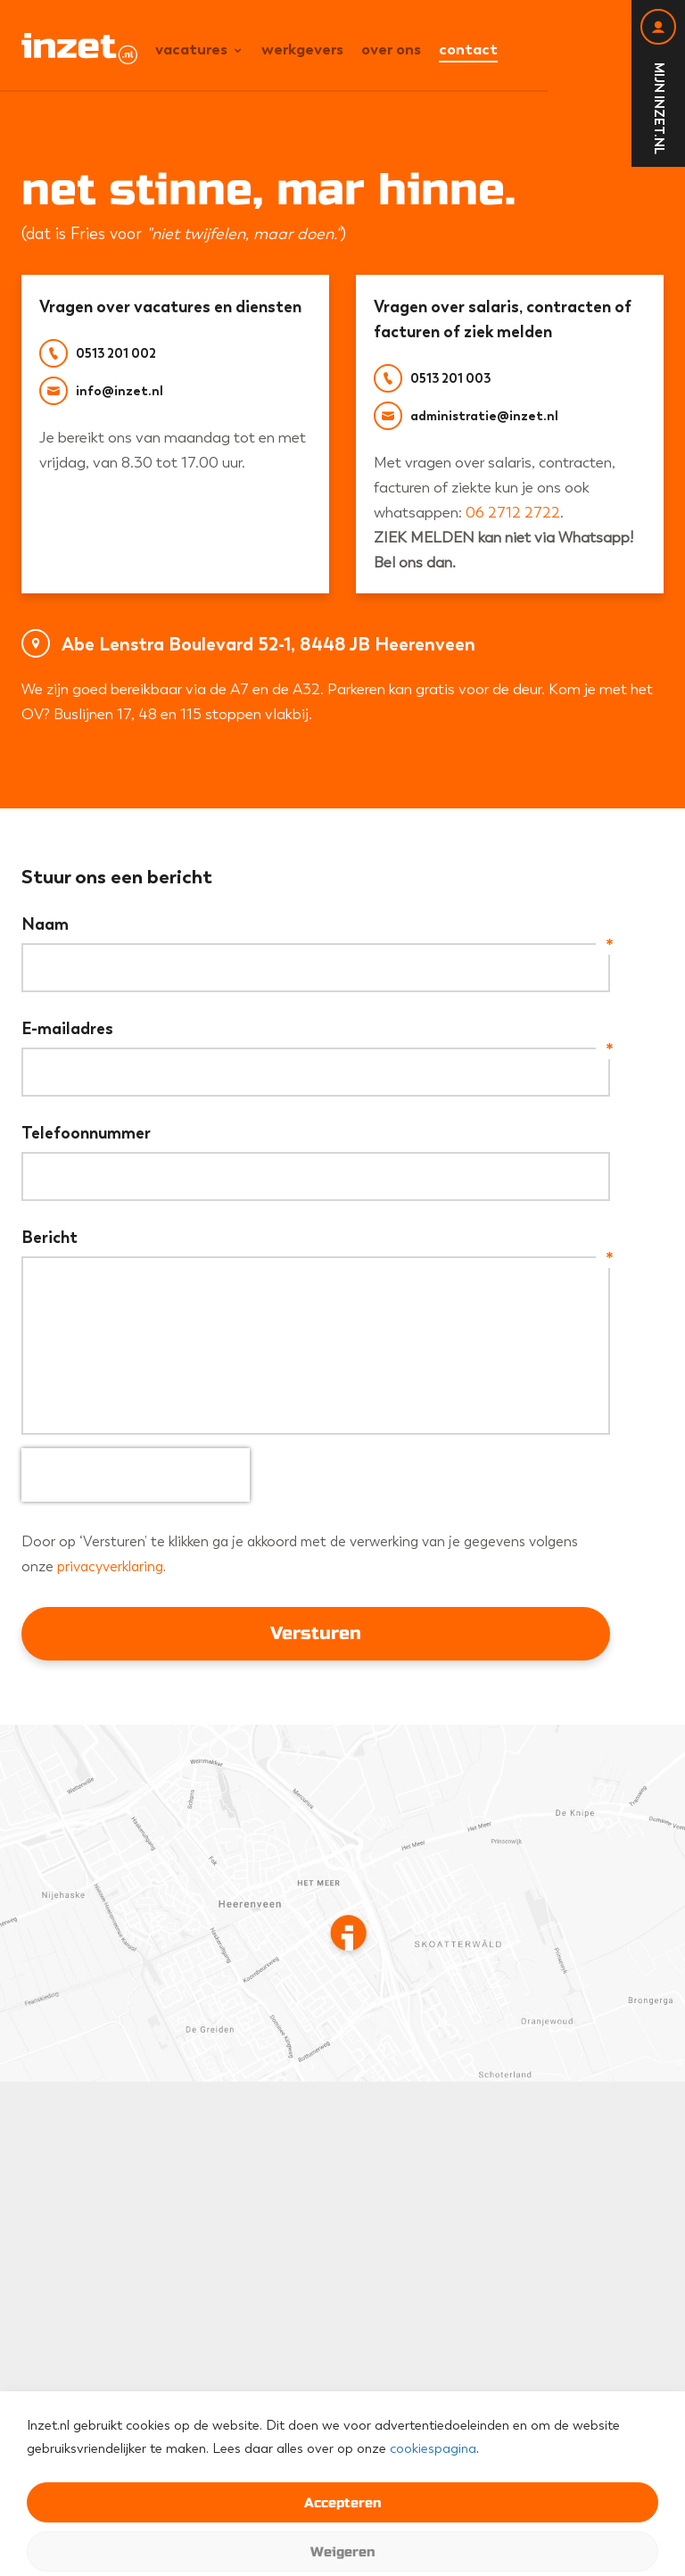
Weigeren (342, 2552)
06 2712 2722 (513, 512)
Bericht (315, 1237)
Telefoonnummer (86, 1133)
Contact (468, 49)
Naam (315, 924)
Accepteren (342, 2503)
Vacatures (191, 49)
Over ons (391, 49)
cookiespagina (433, 2448)
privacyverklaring (110, 1566)
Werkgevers (302, 49)
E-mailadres (315, 1029)
